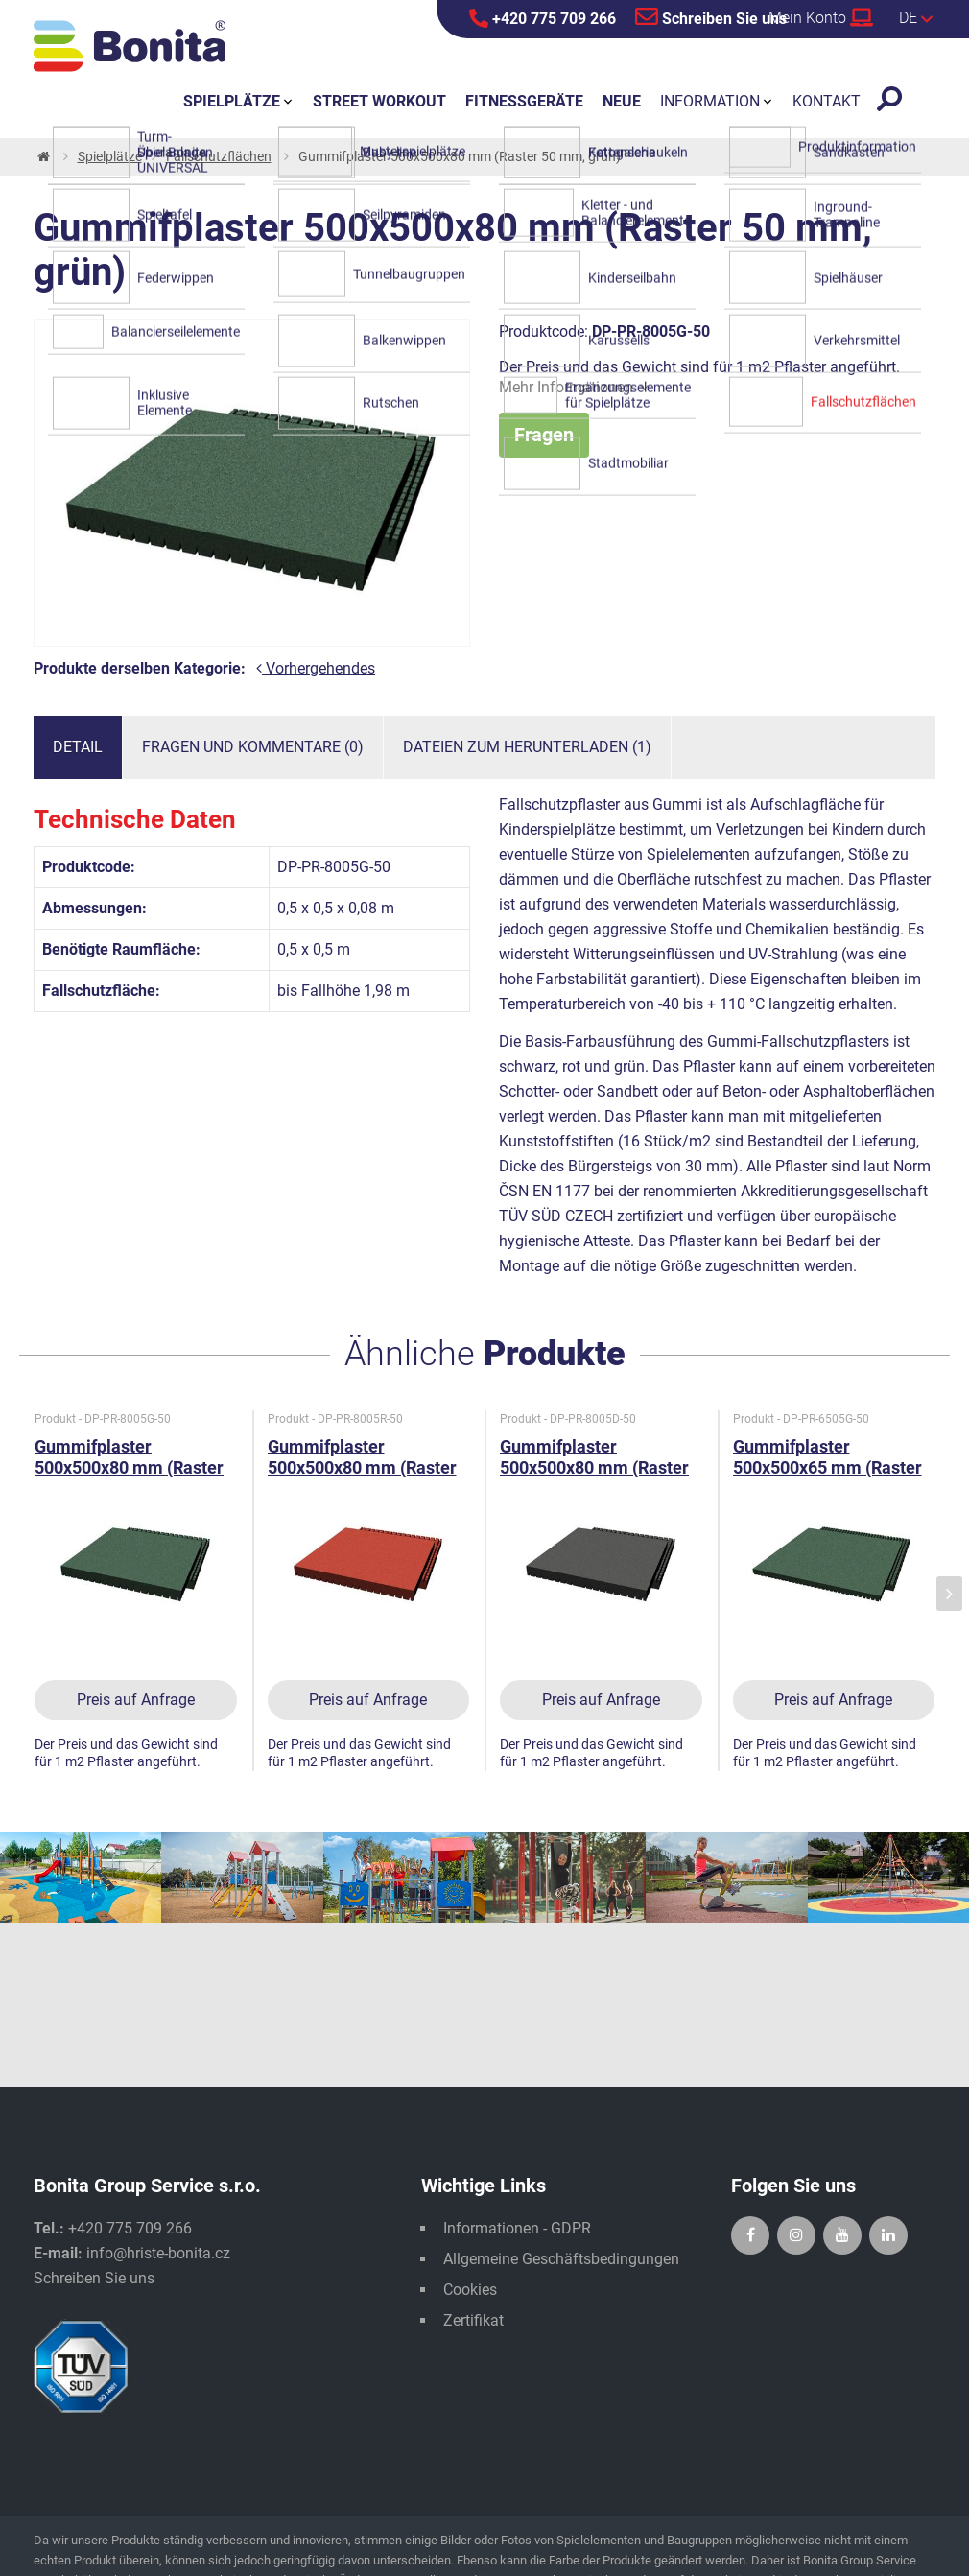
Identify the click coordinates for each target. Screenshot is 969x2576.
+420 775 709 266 (542, 18)
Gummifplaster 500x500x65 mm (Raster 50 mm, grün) (827, 1467)
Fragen (544, 434)
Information (710, 101)
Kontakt (826, 101)
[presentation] (949, 1594)
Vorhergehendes (315, 668)
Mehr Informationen (574, 387)
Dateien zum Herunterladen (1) (527, 747)
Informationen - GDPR (517, 2228)
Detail (78, 747)
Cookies (470, 2290)
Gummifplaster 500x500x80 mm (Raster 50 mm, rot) (362, 1467)
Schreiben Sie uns (711, 16)
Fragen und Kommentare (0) (253, 747)
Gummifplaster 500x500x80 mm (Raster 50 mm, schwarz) (594, 1467)
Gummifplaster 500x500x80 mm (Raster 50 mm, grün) (129, 1467)
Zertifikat (473, 2320)
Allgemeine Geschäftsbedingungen (561, 2259)
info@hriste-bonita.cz (158, 2253)
